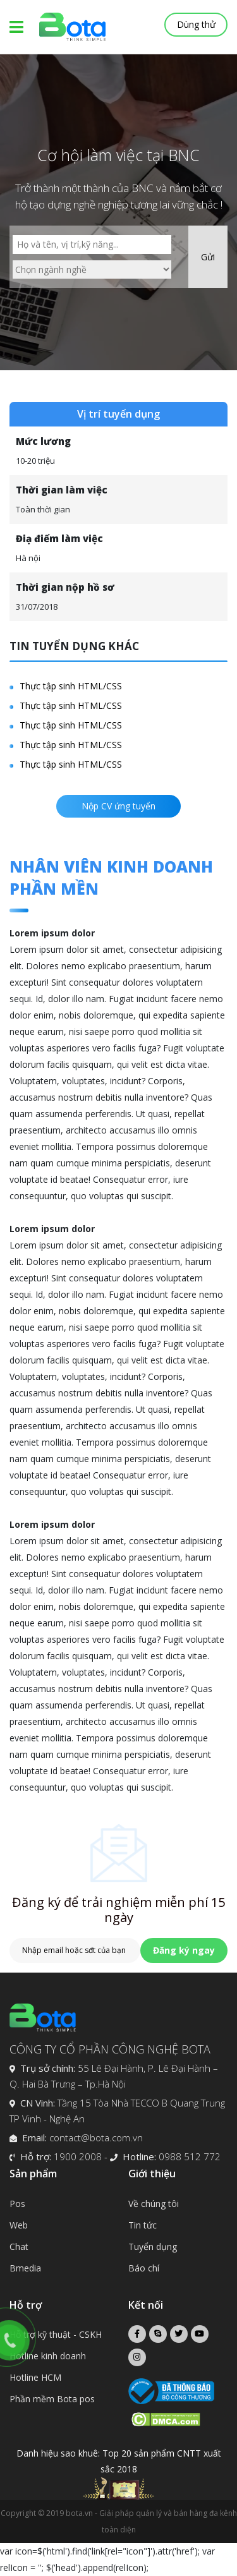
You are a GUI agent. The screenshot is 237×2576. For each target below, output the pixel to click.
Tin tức (142, 2225)
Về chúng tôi (153, 2204)
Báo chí (143, 2268)
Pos (17, 2204)
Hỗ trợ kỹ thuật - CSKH (55, 2334)
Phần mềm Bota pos (52, 2399)
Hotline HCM (35, 2377)
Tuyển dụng (152, 2246)
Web (18, 2225)
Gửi (208, 257)
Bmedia (25, 2268)
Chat (18, 2246)
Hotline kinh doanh (47, 2356)
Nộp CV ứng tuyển (118, 806)
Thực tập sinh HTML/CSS (71, 686)
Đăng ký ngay (184, 1950)
